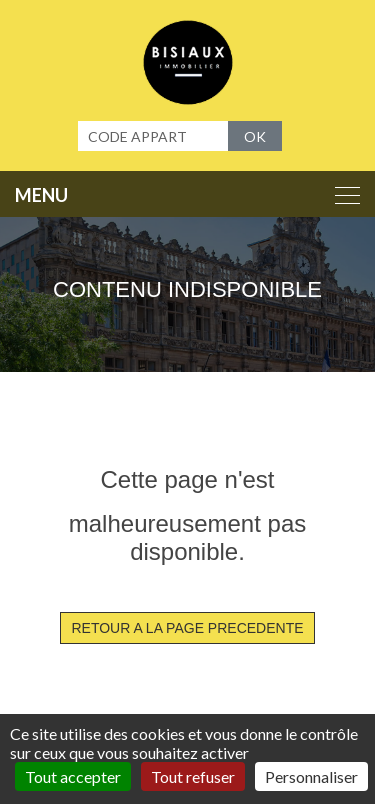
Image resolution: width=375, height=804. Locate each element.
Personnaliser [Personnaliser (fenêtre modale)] (311, 776)
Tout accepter (73, 776)
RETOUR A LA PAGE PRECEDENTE (187, 628)
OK (255, 136)
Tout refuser (193, 776)
